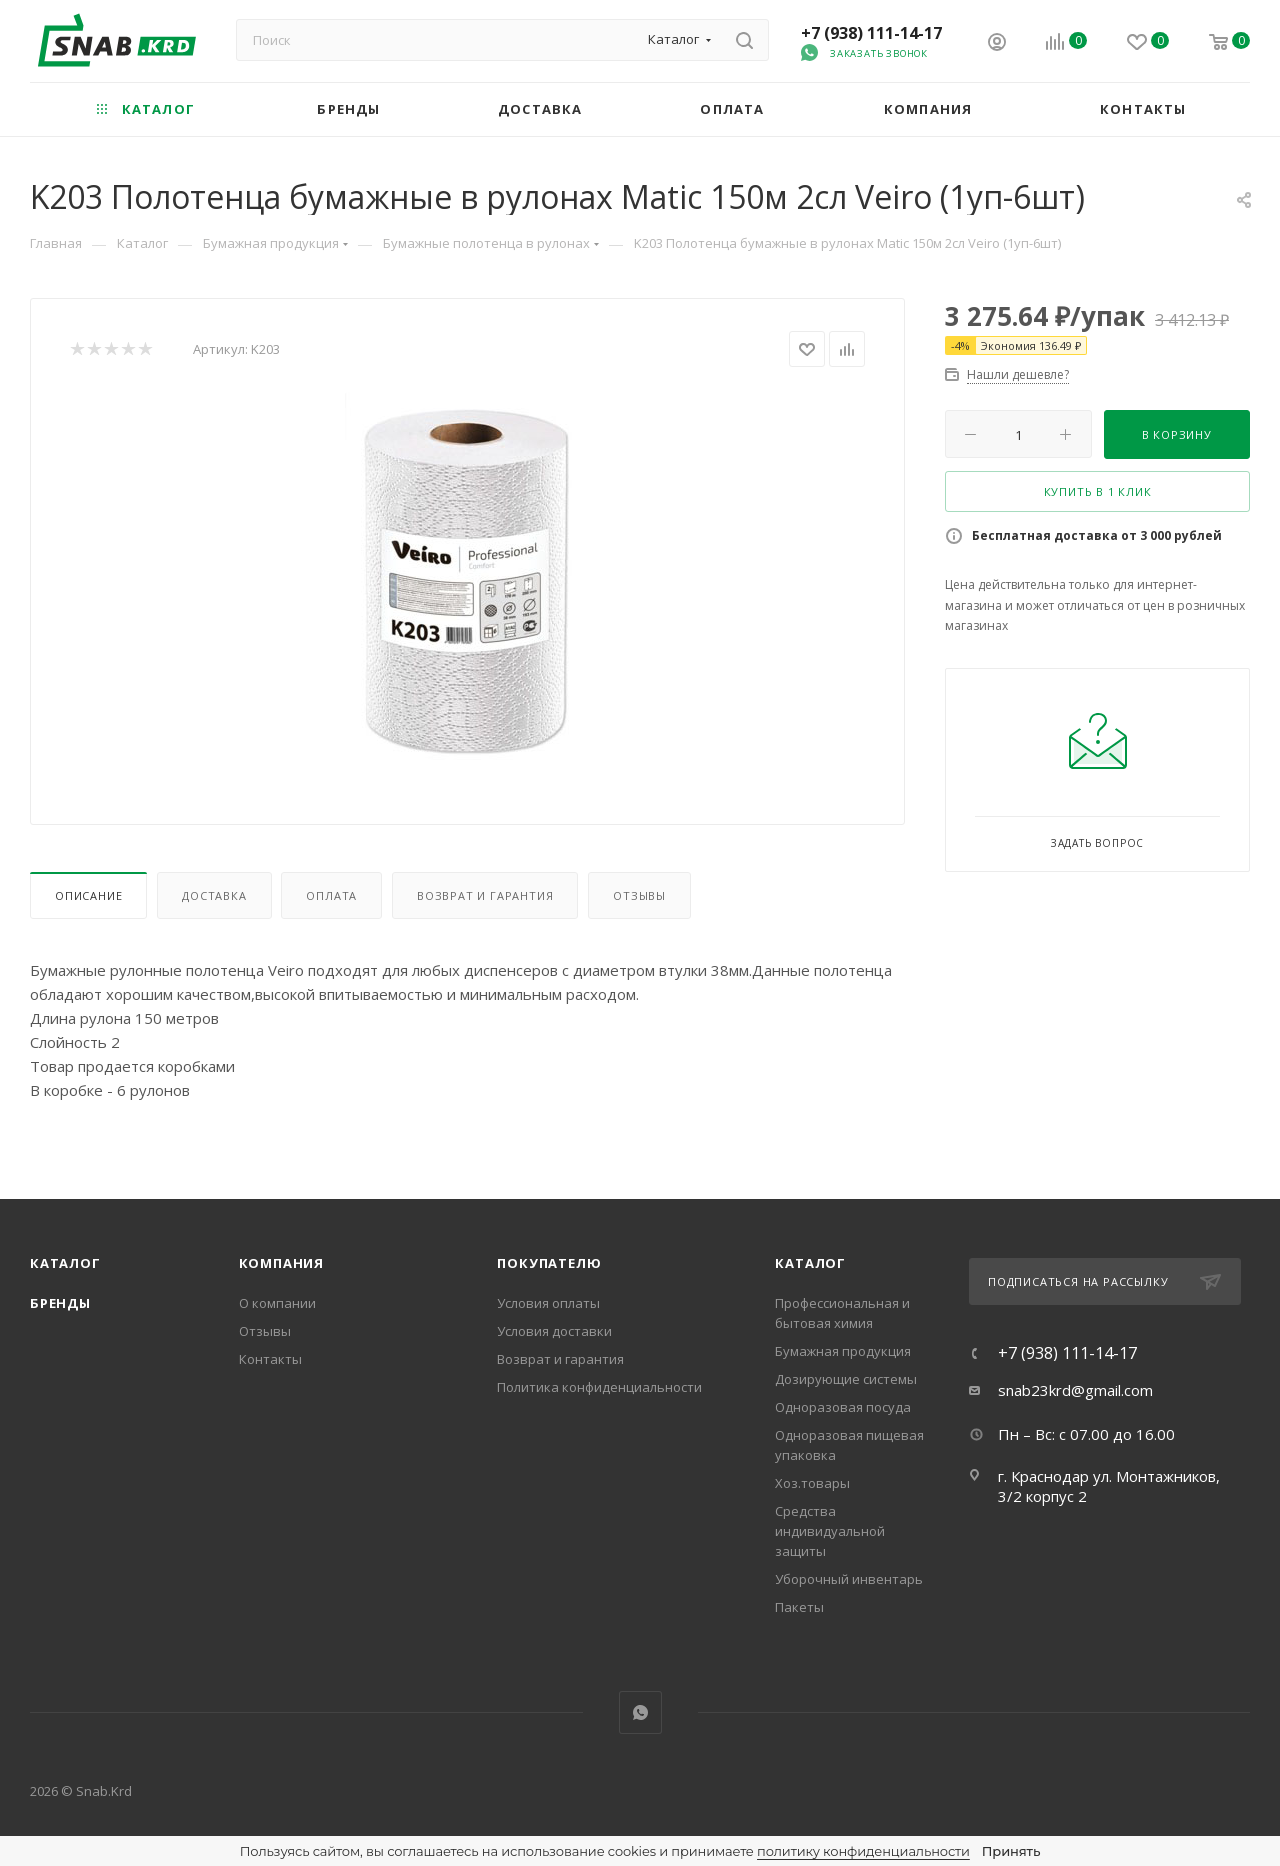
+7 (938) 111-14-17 (871, 33)
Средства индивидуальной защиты (830, 1531)
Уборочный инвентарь (849, 1579)
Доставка (214, 895)
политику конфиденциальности (863, 1851)
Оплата (331, 895)
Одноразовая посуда (843, 1407)
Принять (1011, 1851)
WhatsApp (640, 1712)
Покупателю (549, 1263)
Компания (281, 1263)
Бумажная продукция (843, 1351)
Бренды (60, 1303)
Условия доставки (554, 1331)
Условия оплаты (548, 1303)
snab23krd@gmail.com (1075, 1390)
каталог (810, 1263)
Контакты (270, 1359)
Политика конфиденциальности (599, 1387)
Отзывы (639, 895)
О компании (277, 1303)
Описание (88, 895)
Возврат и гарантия (485, 895)
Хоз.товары (812, 1483)
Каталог (65, 1263)
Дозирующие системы (846, 1379)
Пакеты (799, 1607)
